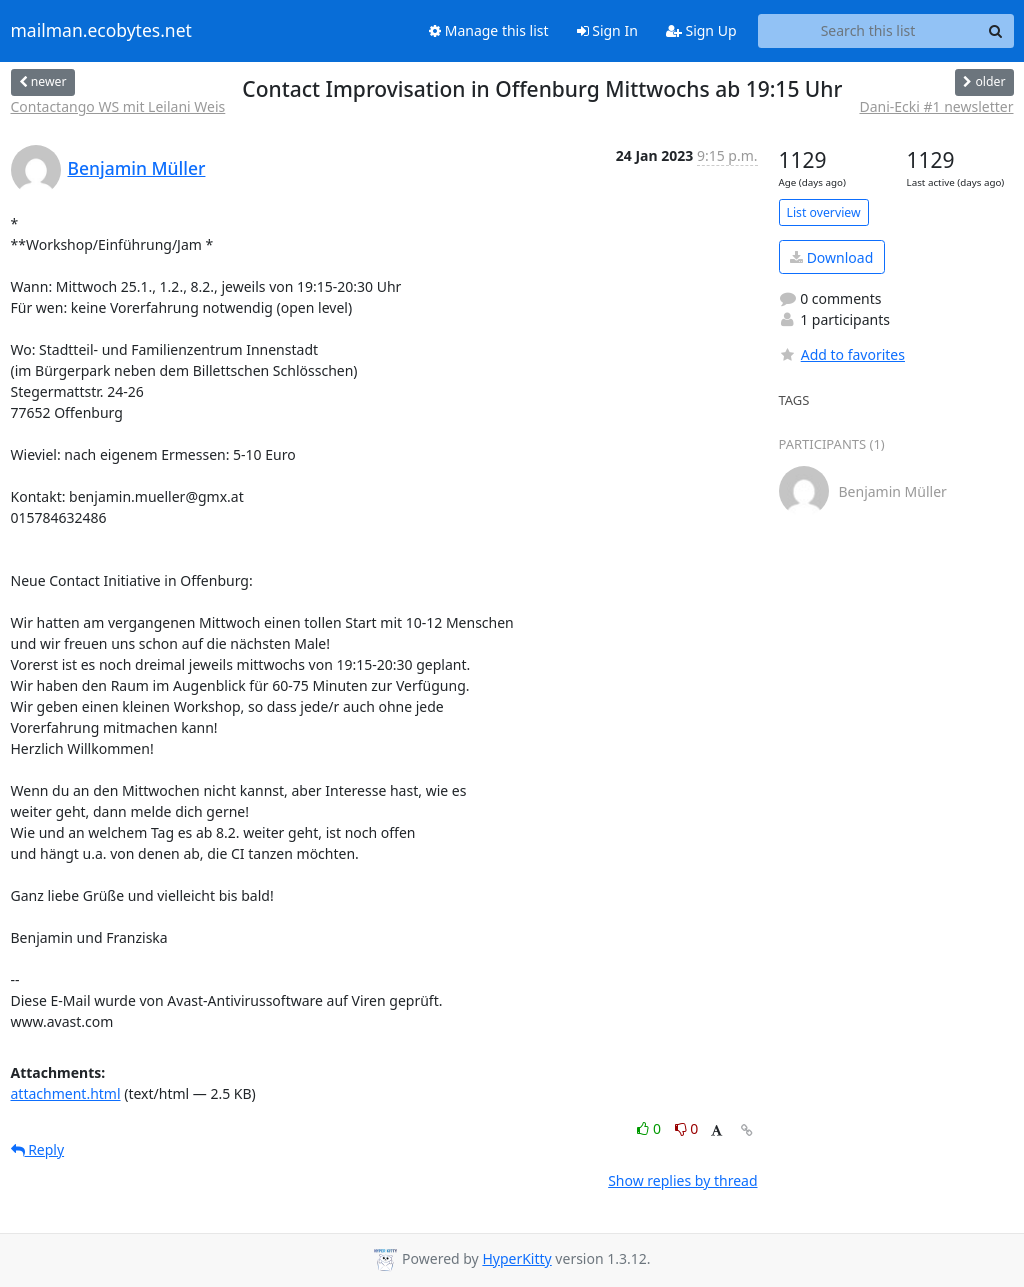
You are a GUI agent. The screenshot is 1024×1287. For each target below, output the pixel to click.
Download (831, 257)
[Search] (996, 31)
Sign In (607, 30)
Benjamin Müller (137, 168)
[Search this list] (868, 31)
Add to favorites (842, 354)
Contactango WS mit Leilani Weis (118, 106)
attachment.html (66, 1093)
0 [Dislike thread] (687, 1128)
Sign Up (701, 30)
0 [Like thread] (650, 1128)
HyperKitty (516, 1258)
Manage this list (489, 30)
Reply (38, 1149)
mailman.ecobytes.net (101, 31)
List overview (824, 212)
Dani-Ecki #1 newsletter (936, 106)
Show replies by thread (682, 1180)
